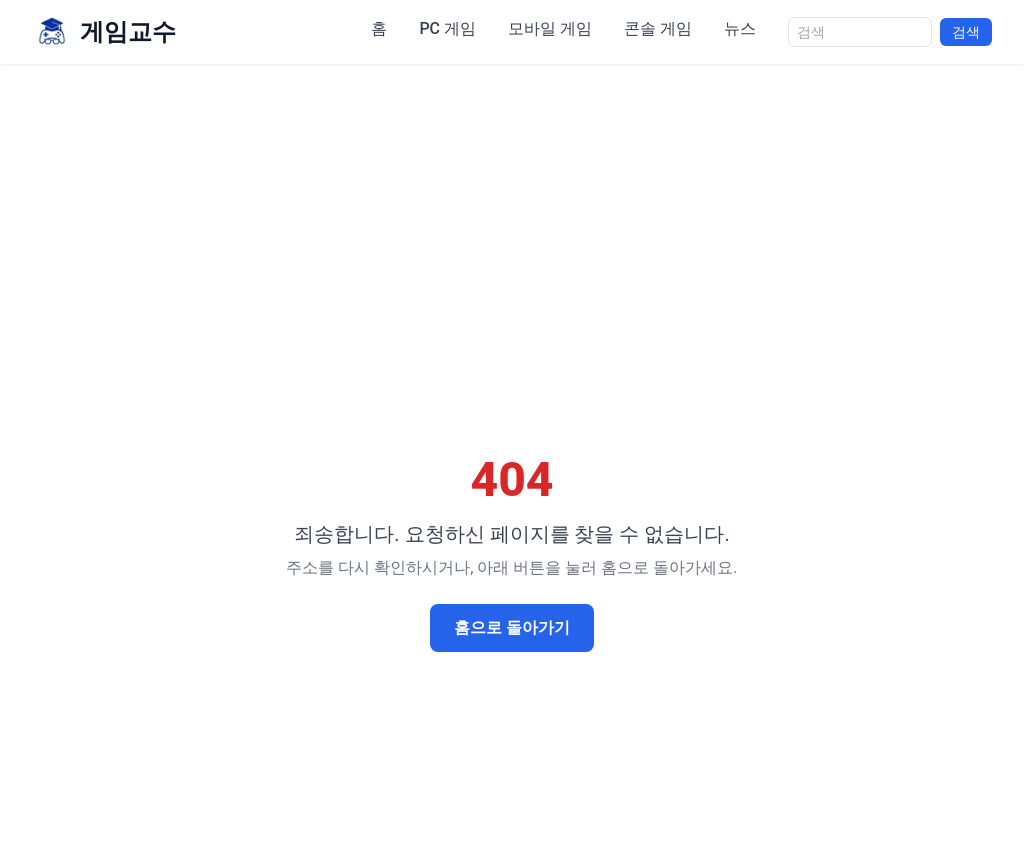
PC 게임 (447, 28)
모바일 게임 (550, 28)
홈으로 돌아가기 (512, 627)
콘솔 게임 (658, 28)
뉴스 (740, 28)
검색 (966, 32)
